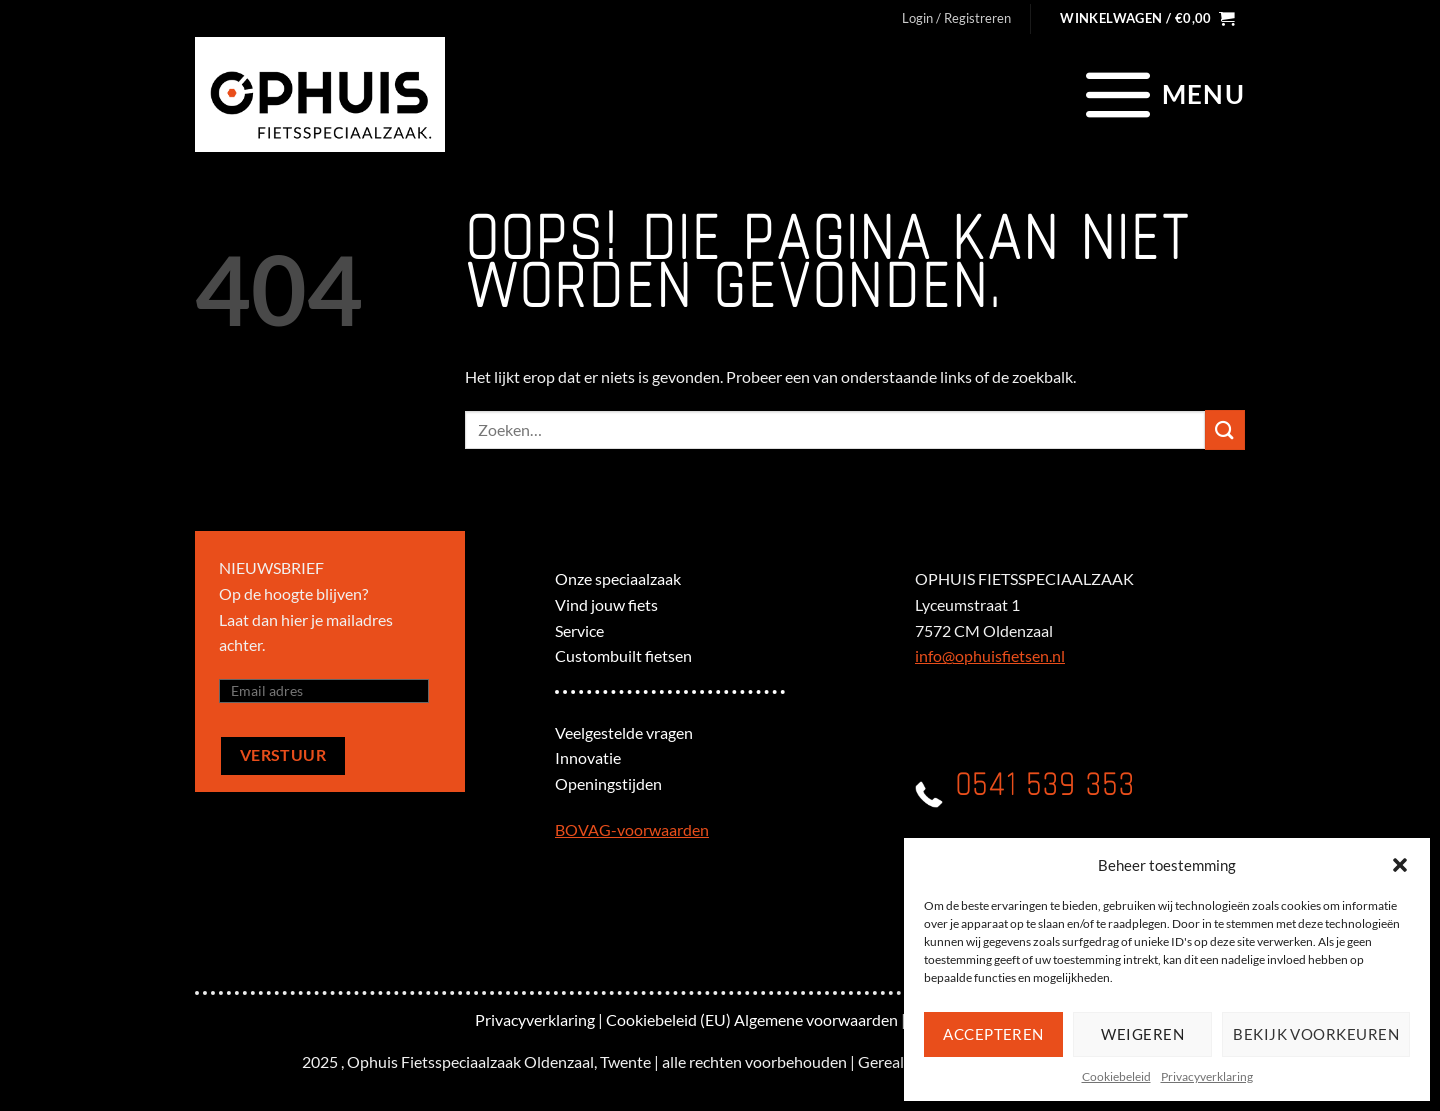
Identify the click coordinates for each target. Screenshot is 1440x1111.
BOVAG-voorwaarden (632, 829)
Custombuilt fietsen (623, 655)
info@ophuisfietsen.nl (990, 655)
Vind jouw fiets (606, 604)
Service (579, 630)
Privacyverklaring (1207, 1076)
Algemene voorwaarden (816, 1019)
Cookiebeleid (1116, 1076)
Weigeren (1142, 1034)
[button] (1400, 865)
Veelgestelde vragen (624, 732)
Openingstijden (608, 783)
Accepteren (993, 1034)
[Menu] (1162, 94)
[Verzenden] (1225, 429)
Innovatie (588, 757)
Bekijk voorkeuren (1316, 1034)
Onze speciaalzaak (618, 578)
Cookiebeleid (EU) (668, 1019)
